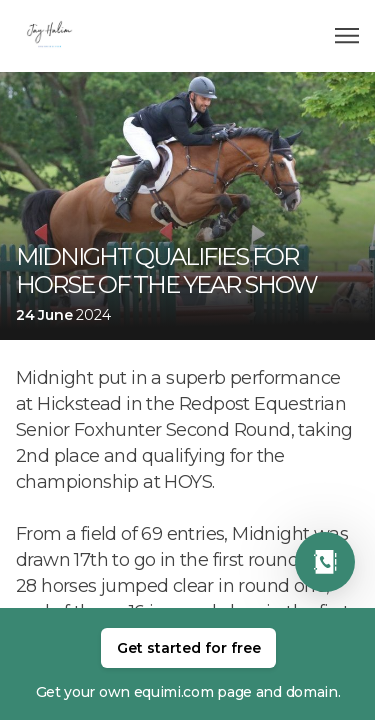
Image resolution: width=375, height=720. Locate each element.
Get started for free (189, 648)
